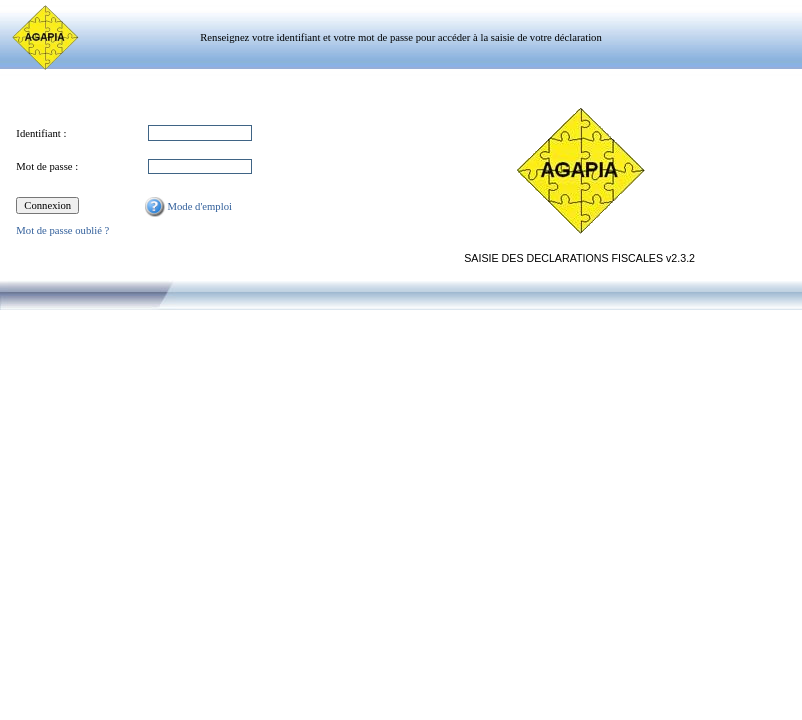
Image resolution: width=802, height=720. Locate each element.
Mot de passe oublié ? (62, 230)
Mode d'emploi (188, 206)
